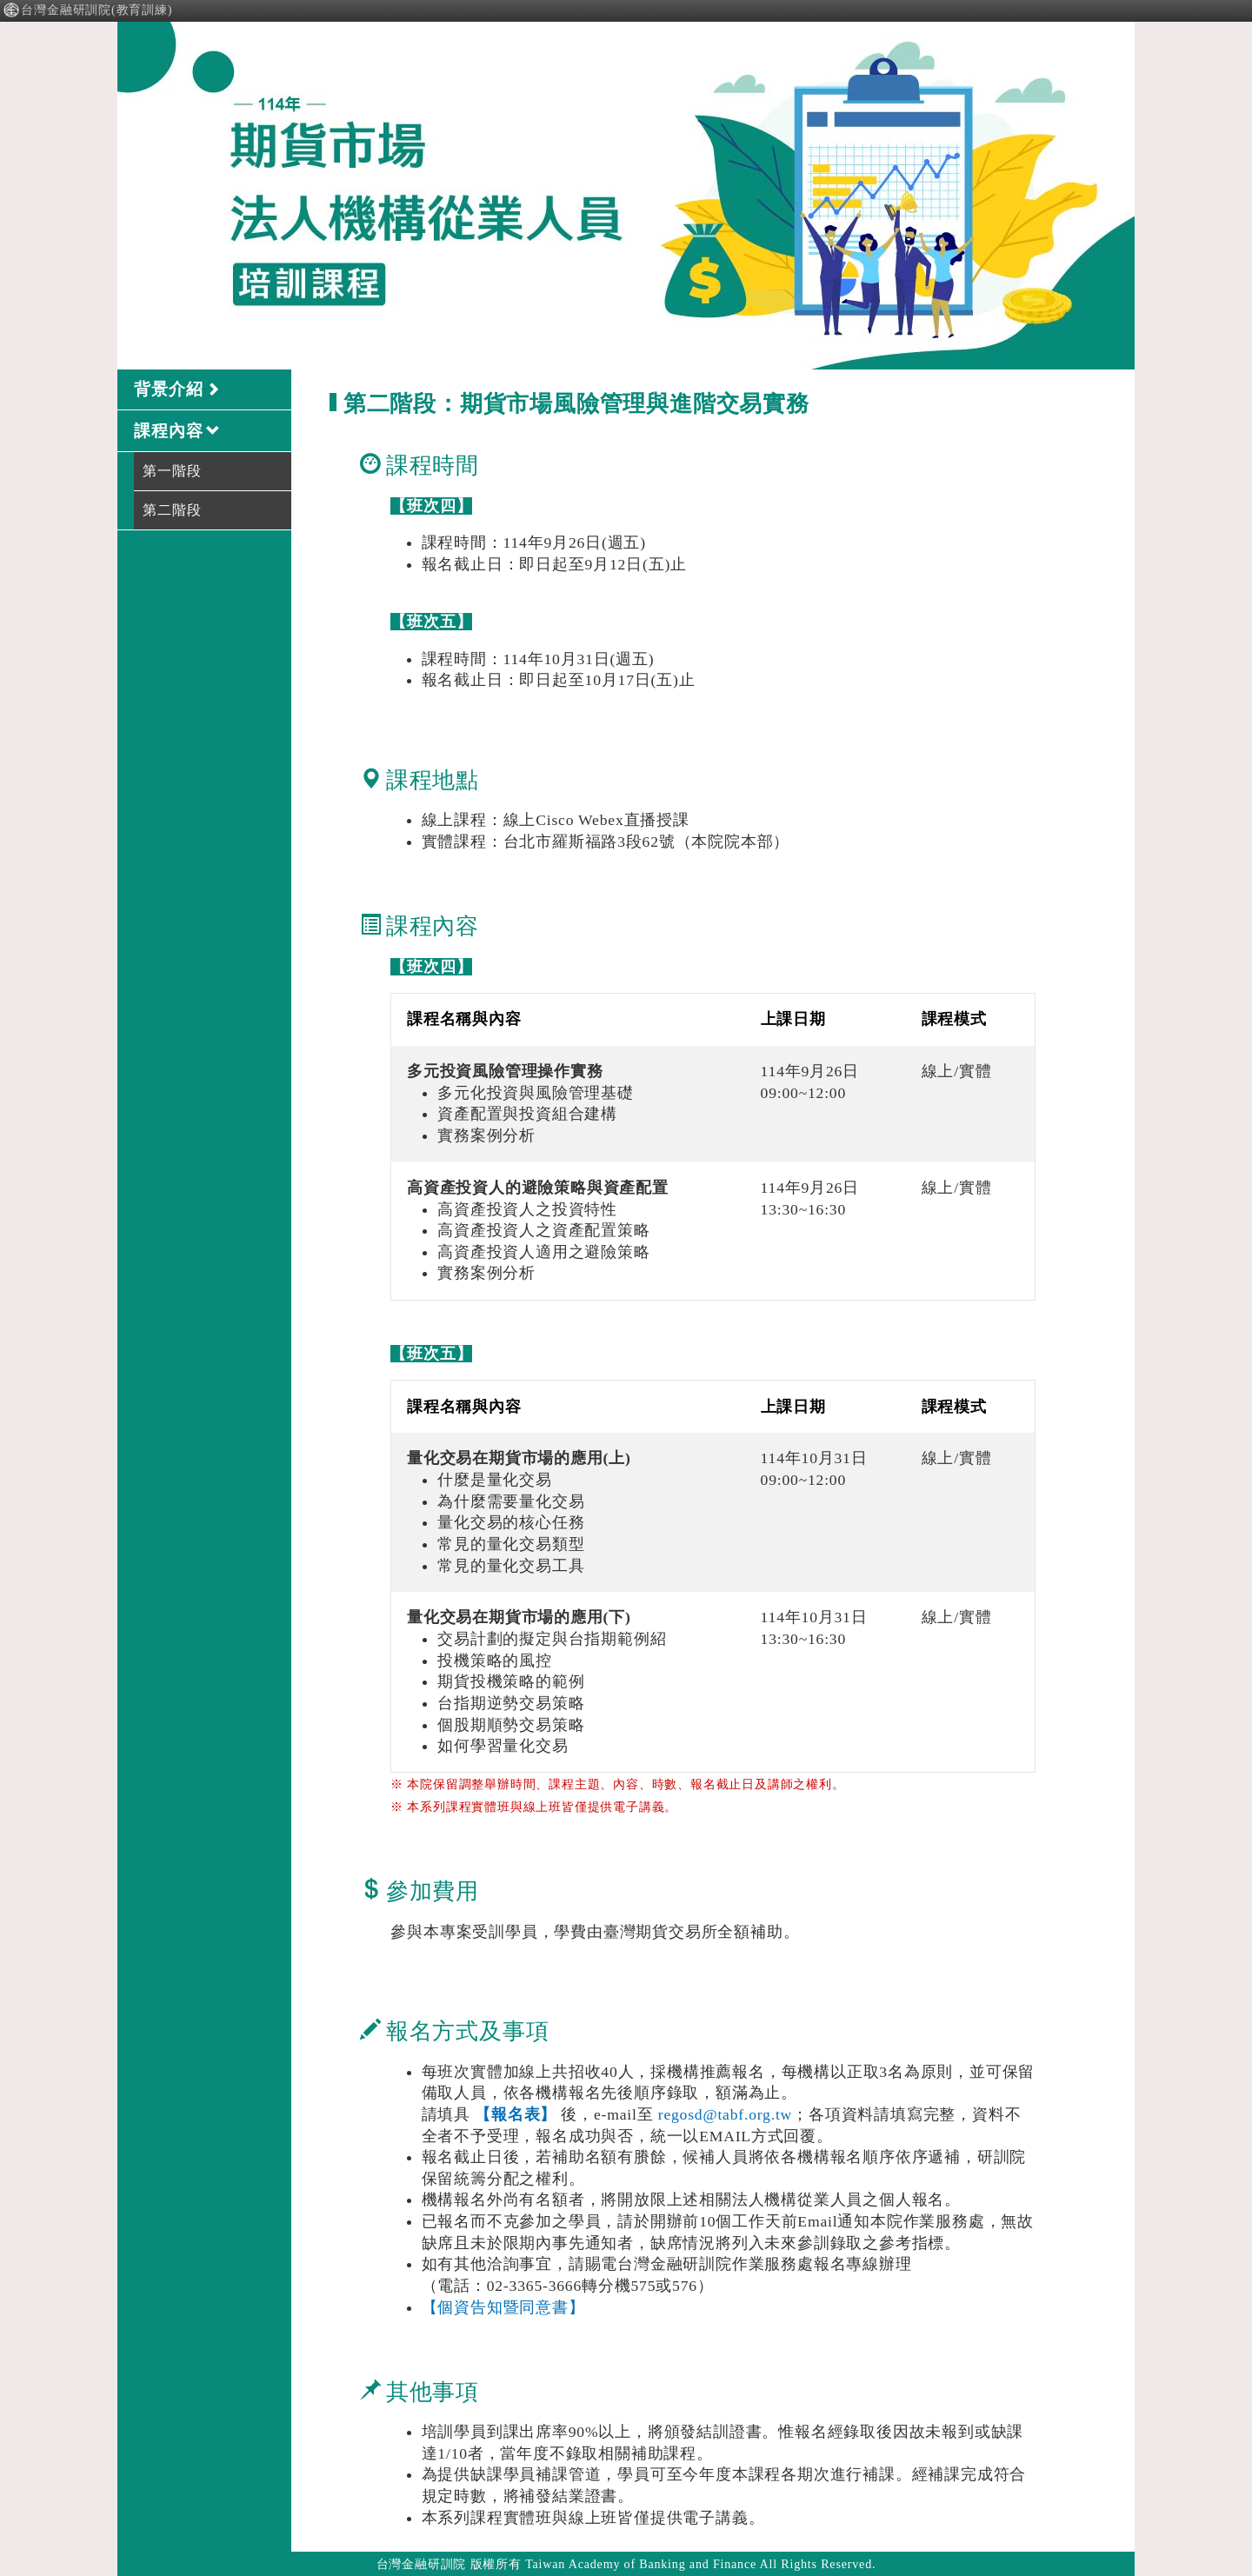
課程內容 (177, 431)
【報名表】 (515, 2114)
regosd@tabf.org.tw (725, 2114)
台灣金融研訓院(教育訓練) (87, 10)
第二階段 (172, 510)
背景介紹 (177, 389)
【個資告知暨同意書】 (503, 2307)
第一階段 (172, 471)
